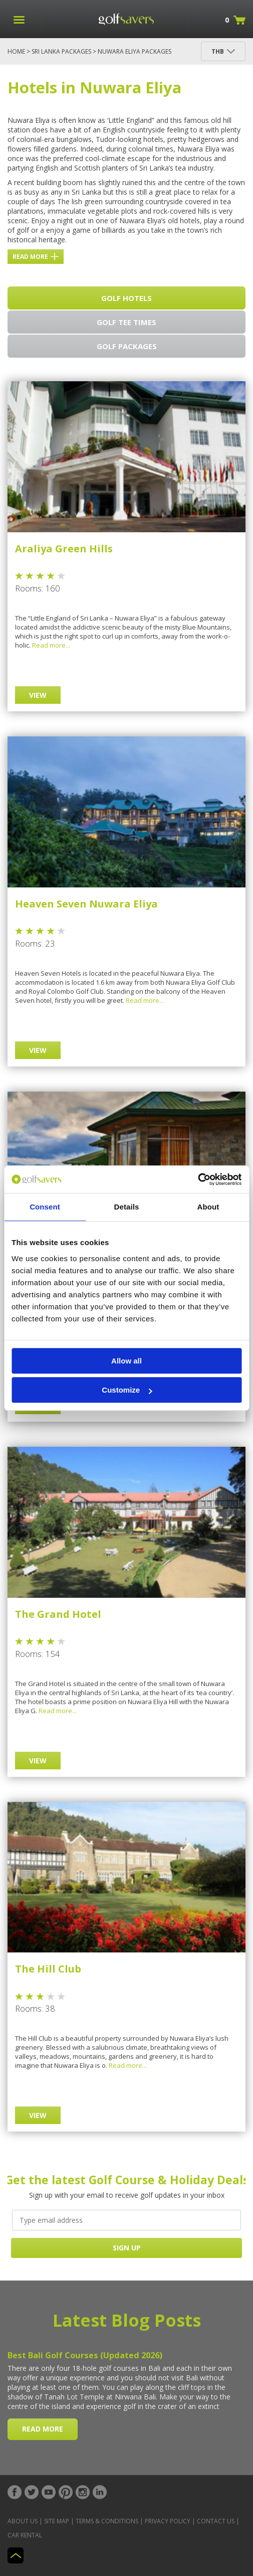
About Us (23, 2521)
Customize (127, 1390)
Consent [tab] (45, 1206)
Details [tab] (126, 1206)
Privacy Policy (167, 2521)
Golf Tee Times (126, 322)
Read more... (51, 645)
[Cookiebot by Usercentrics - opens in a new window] (197, 1179)
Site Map (56, 2521)
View (38, 695)
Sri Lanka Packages (61, 51)
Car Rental (25, 2535)
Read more (36, 256)
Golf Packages (127, 346)
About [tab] (208, 1206)
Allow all (126, 1360)
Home (16, 51)
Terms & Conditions (107, 2521)
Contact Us (215, 2521)
